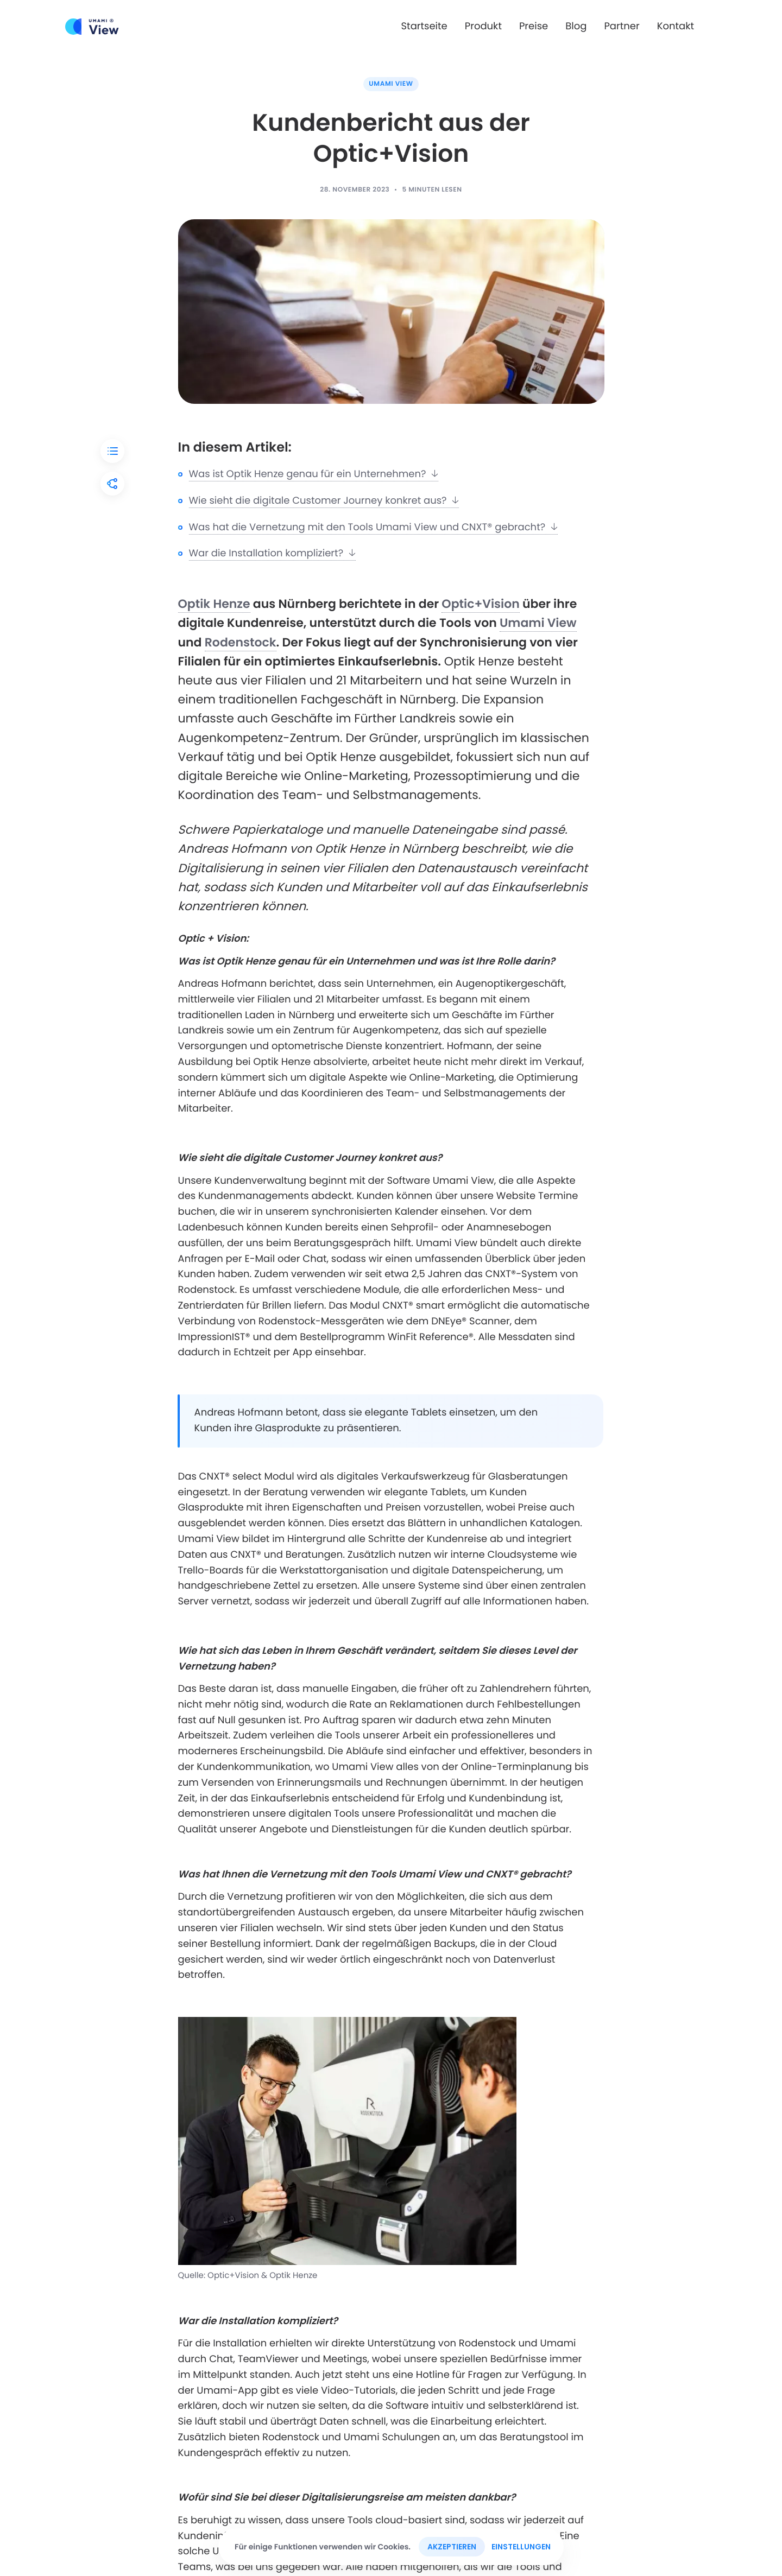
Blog (575, 26)
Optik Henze (214, 603)
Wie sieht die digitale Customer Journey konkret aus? (324, 500)
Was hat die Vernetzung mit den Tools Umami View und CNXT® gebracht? (373, 527)
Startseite (424, 26)
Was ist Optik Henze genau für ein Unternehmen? (314, 474)
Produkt (483, 26)
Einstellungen (521, 2547)
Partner (621, 26)
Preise (533, 26)
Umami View (391, 83)
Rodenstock (240, 642)
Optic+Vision (480, 603)
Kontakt (675, 26)
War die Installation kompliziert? (272, 553)
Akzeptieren (451, 2546)
